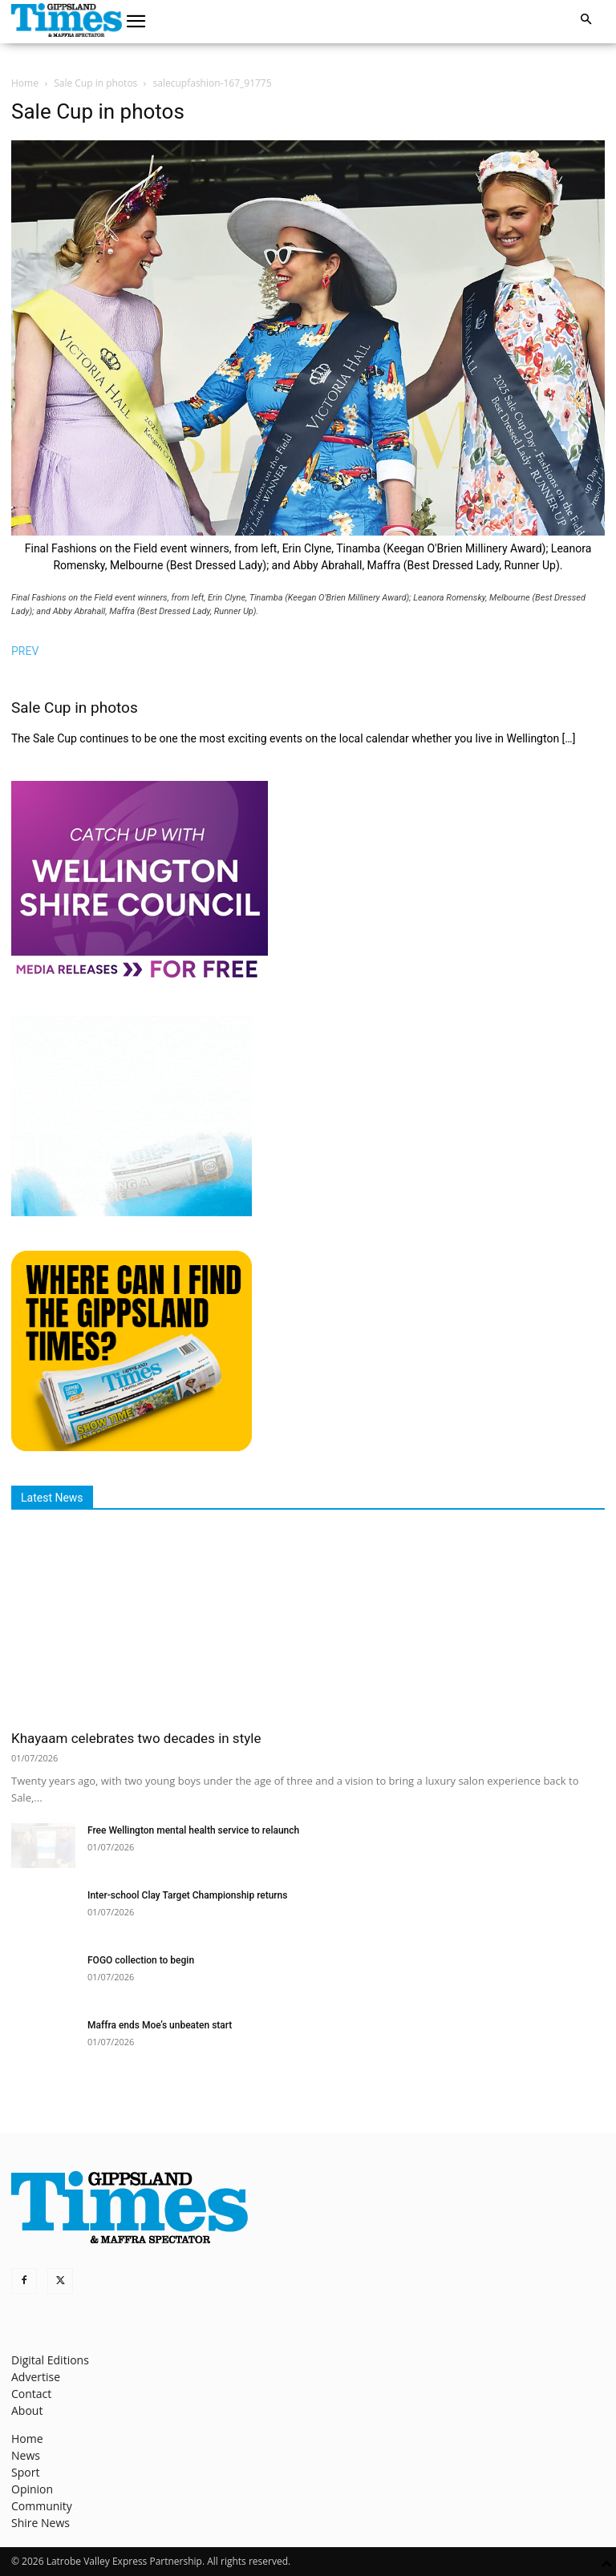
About (27, 2410)
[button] (136, 21)
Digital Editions (50, 2360)
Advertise (35, 2376)
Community (41, 2505)
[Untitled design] (131, 1211)
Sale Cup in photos (95, 83)
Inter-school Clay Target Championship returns (187, 1895)
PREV (24, 651)
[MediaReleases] (139, 977)
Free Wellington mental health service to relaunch (193, 1830)
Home (24, 83)
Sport (25, 2472)
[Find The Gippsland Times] (131, 1446)
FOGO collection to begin (140, 1960)
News (25, 2455)
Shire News (40, 2522)
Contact (31, 2393)
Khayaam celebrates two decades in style (136, 1738)
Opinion (32, 2489)
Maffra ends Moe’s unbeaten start (159, 2025)
